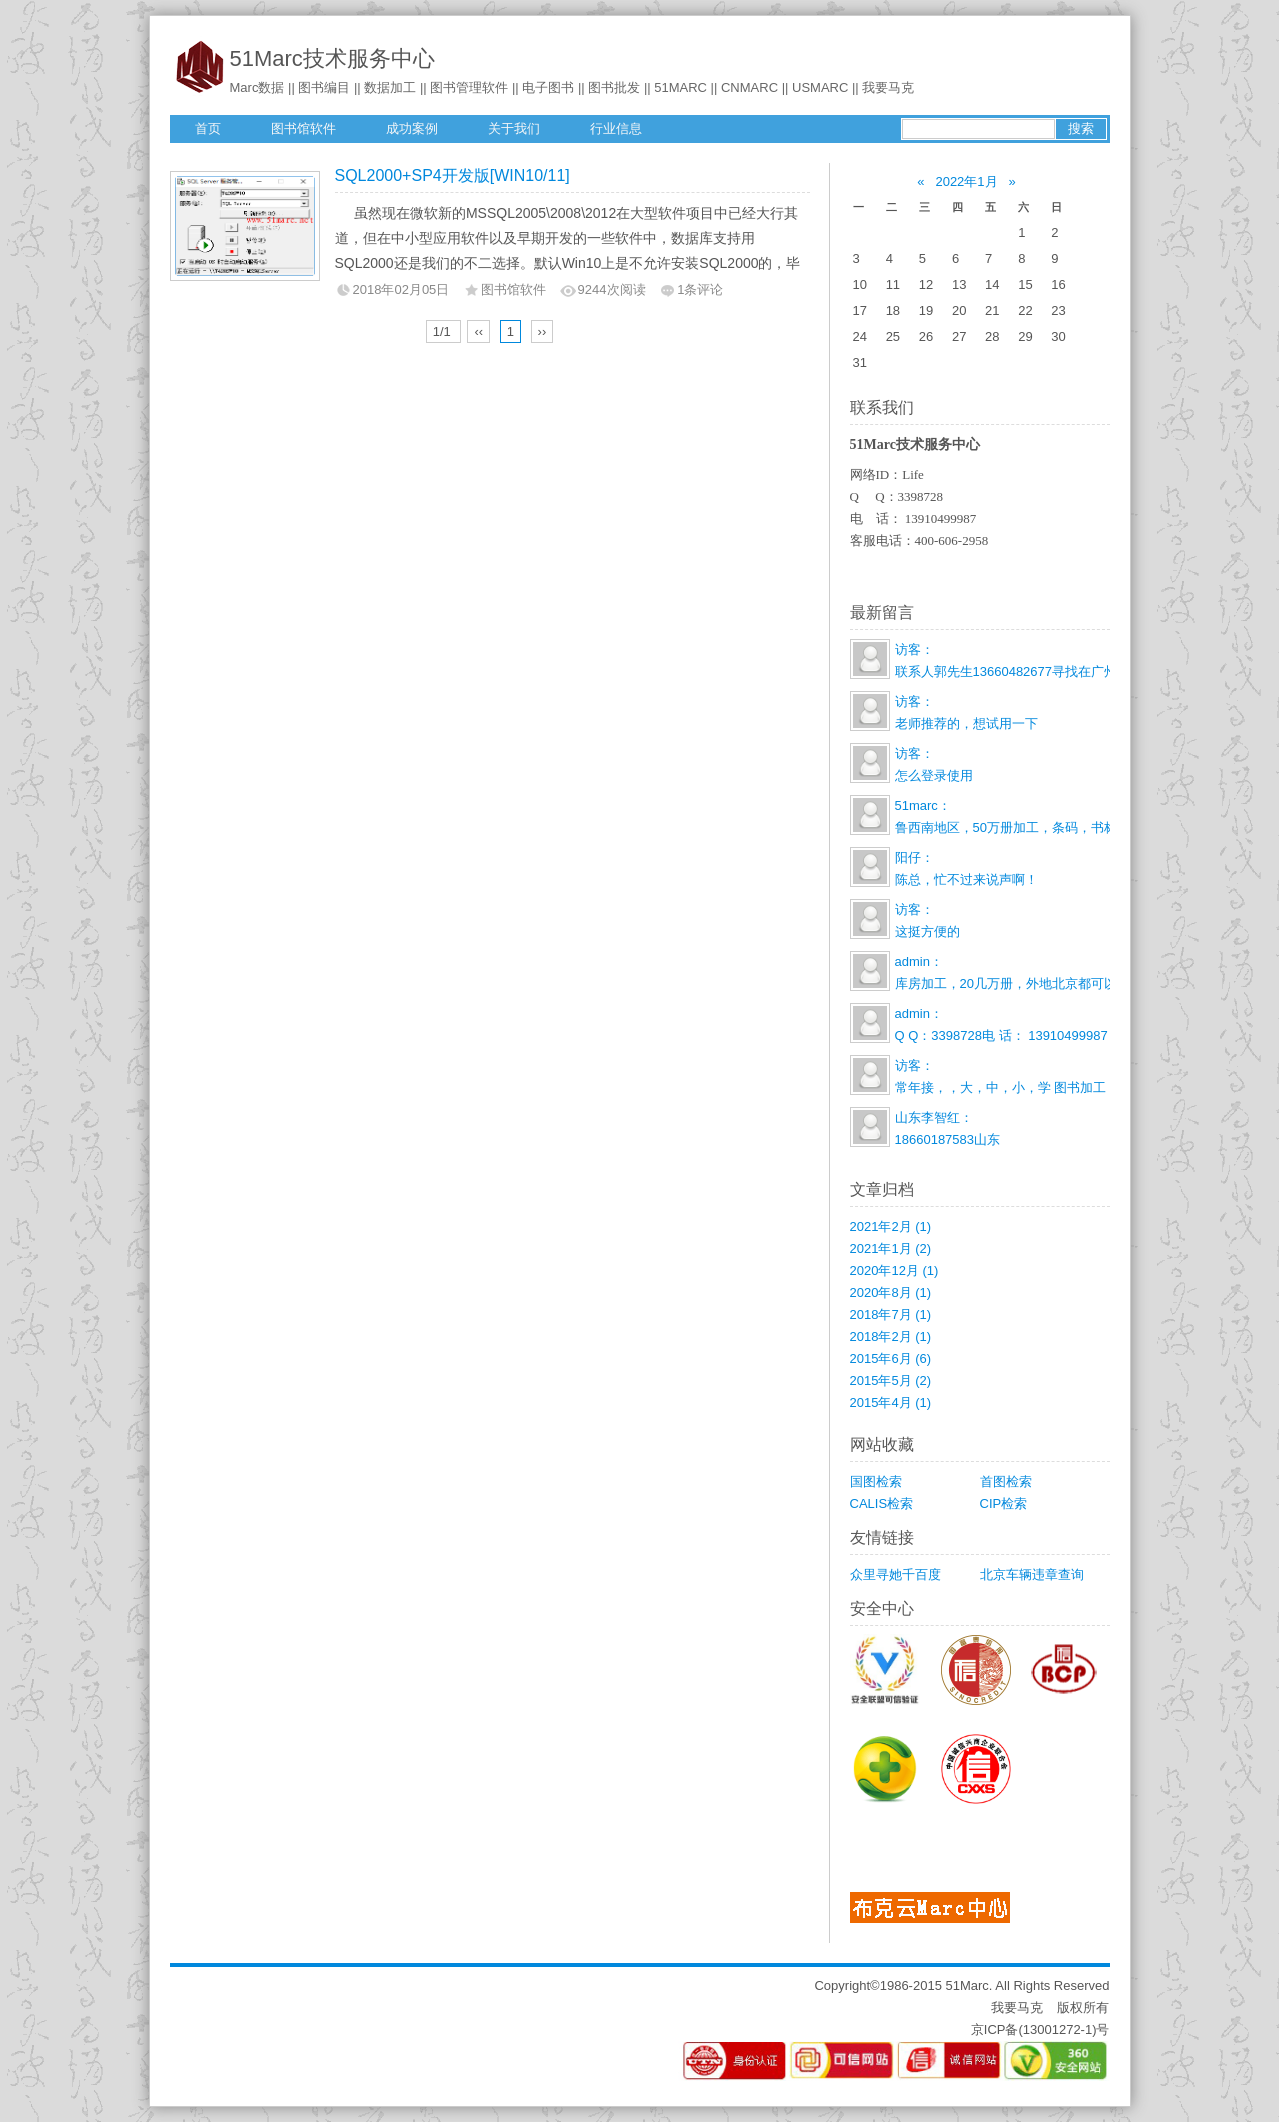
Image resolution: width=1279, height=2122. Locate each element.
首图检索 (1006, 1481)
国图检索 (876, 1481)
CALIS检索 (882, 1503)
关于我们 (514, 128)
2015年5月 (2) (891, 1380)
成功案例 (412, 128)
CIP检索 (1004, 1503)
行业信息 (616, 128)
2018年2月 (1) (891, 1336)
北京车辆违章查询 (1032, 1574)
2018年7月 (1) (891, 1314)
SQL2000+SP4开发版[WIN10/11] (452, 175)
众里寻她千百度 (895, 1574)
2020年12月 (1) (894, 1270)
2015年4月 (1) (891, 1402)
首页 (208, 128)
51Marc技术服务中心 (332, 58)
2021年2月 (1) (891, 1226)
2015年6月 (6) (891, 1358)
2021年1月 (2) (891, 1248)
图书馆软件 (303, 128)
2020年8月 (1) (891, 1292)
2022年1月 (966, 181)
